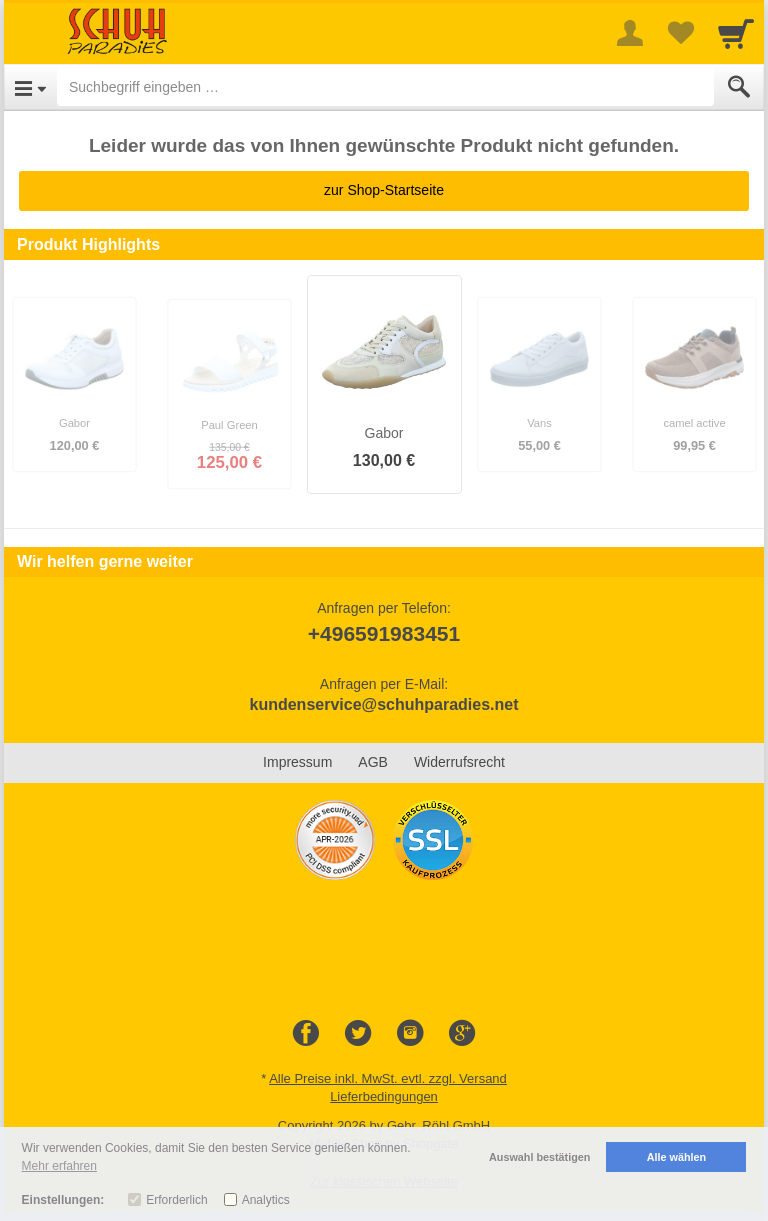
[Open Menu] (30, 87)
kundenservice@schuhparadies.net (383, 704)
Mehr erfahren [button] (59, 1166)
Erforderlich (176, 1200)
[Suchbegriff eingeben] (385, 87)
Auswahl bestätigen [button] (539, 1157)
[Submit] (739, 87)
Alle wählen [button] (676, 1157)
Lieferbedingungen (384, 1096)
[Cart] (736, 33)
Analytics (266, 1200)
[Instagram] (410, 1034)
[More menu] (630, 33)
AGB (373, 762)
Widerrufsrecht (459, 762)
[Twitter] (358, 1034)
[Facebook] (306, 1034)
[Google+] (462, 1034)
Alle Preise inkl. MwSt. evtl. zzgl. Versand (388, 1078)
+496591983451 (384, 633)
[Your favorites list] (680, 33)
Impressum (297, 762)
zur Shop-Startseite (384, 190)
